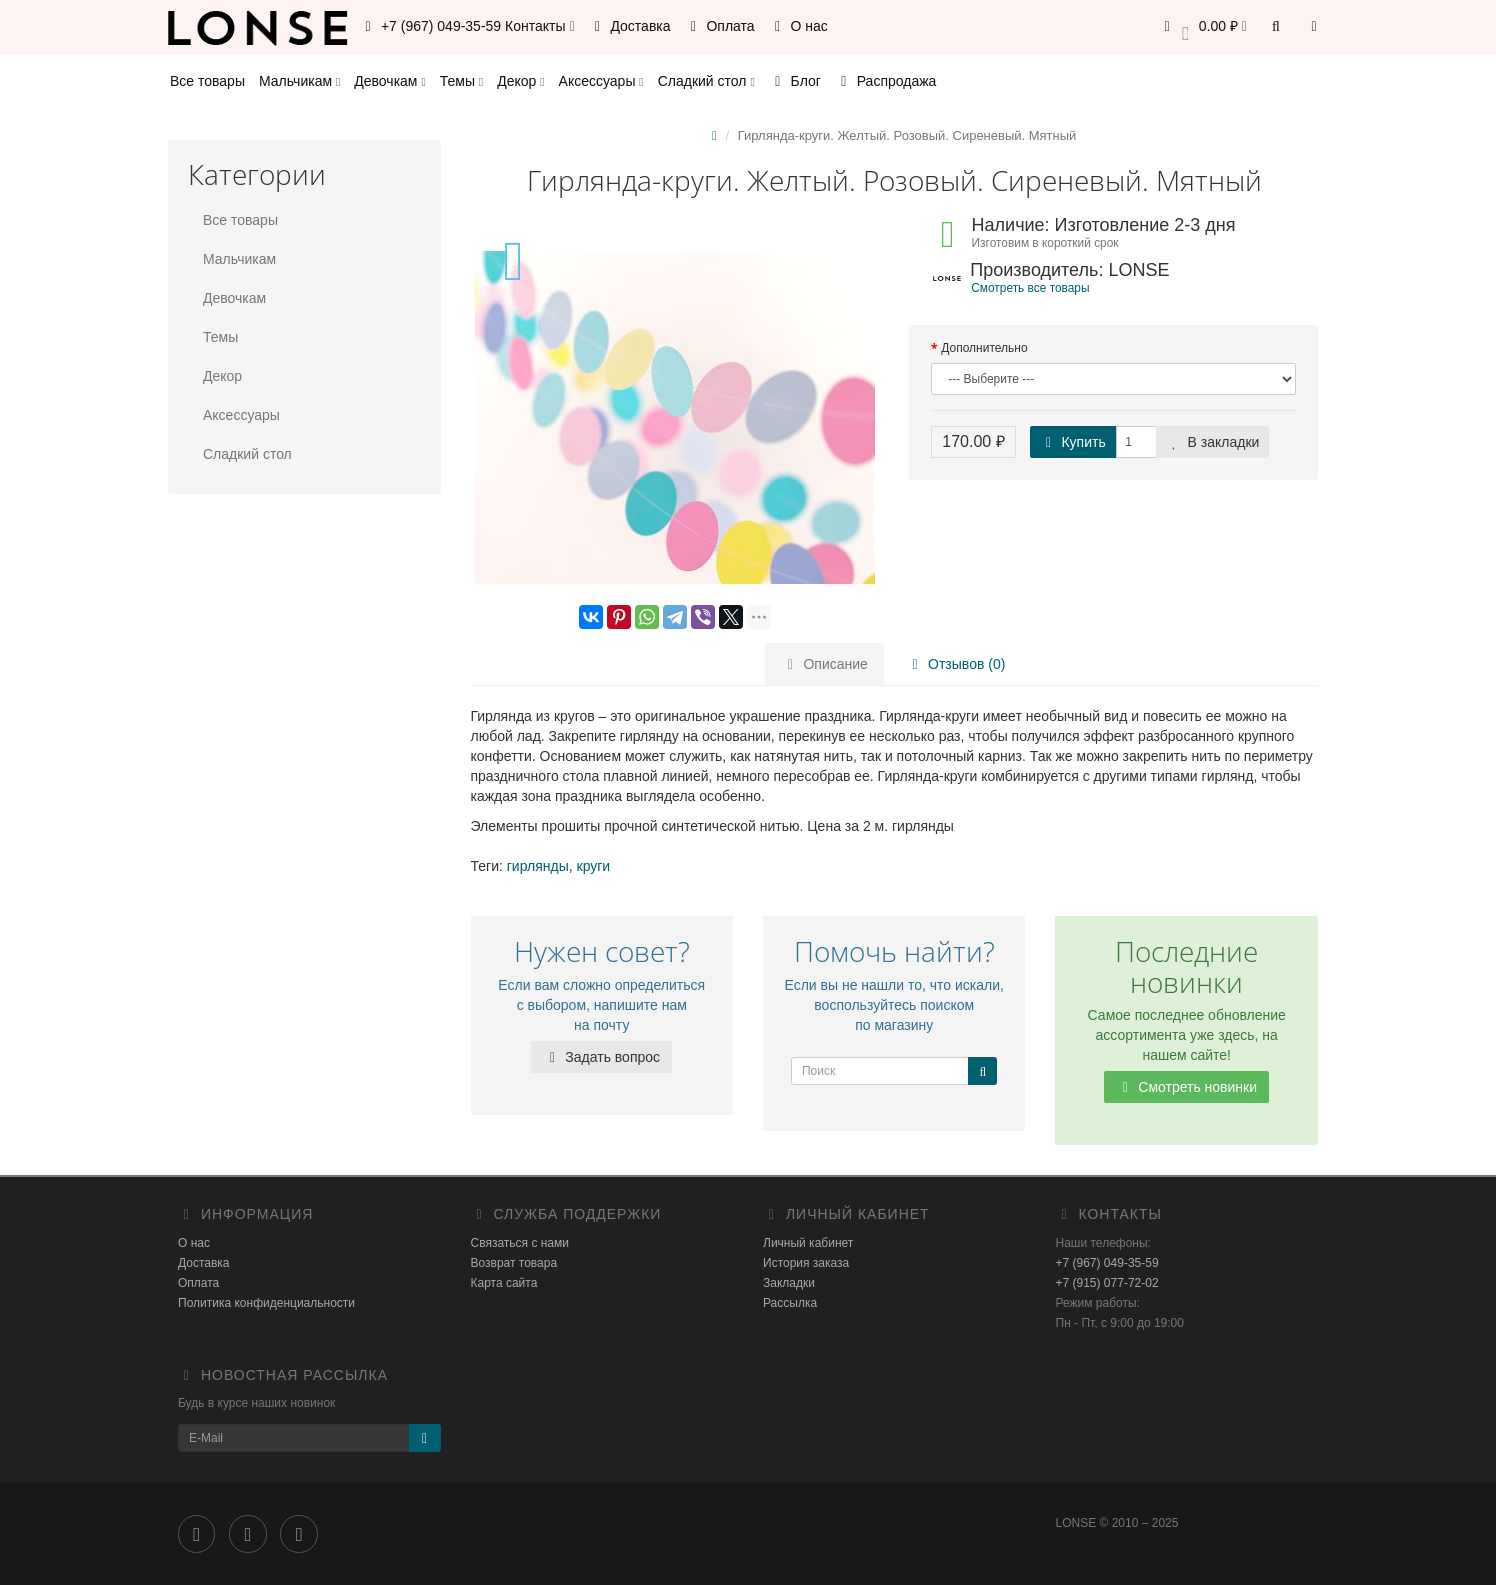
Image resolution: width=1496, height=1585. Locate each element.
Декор (520, 81)
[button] (1202, 27)
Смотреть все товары (1030, 288)
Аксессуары (601, 81)
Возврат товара (514, 1263)
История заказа (806, 1263)
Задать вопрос (601, 1057)
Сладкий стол (706, 81)
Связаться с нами (520, 1243)
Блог (795, 81)
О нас (798, 26)
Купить (1073, 442)
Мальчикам (299, 81)
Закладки (789, 1283)
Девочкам (389, 81)
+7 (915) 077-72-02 (1107, 1283)
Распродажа (886, 81)
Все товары (207, 81)
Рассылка (790, 1303)
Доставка (630, 26)
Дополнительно (984, 348)
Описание (825, 664)
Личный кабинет (808, 1243)
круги (594, 866)
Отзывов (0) (955, 664)
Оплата (720, 26)
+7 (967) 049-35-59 (1107, 1263)
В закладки (1213, 442)
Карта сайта (504, 1283)
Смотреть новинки (1186, 1087)
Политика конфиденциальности (266, 1303)
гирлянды (538, 866)
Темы (461, 81)
